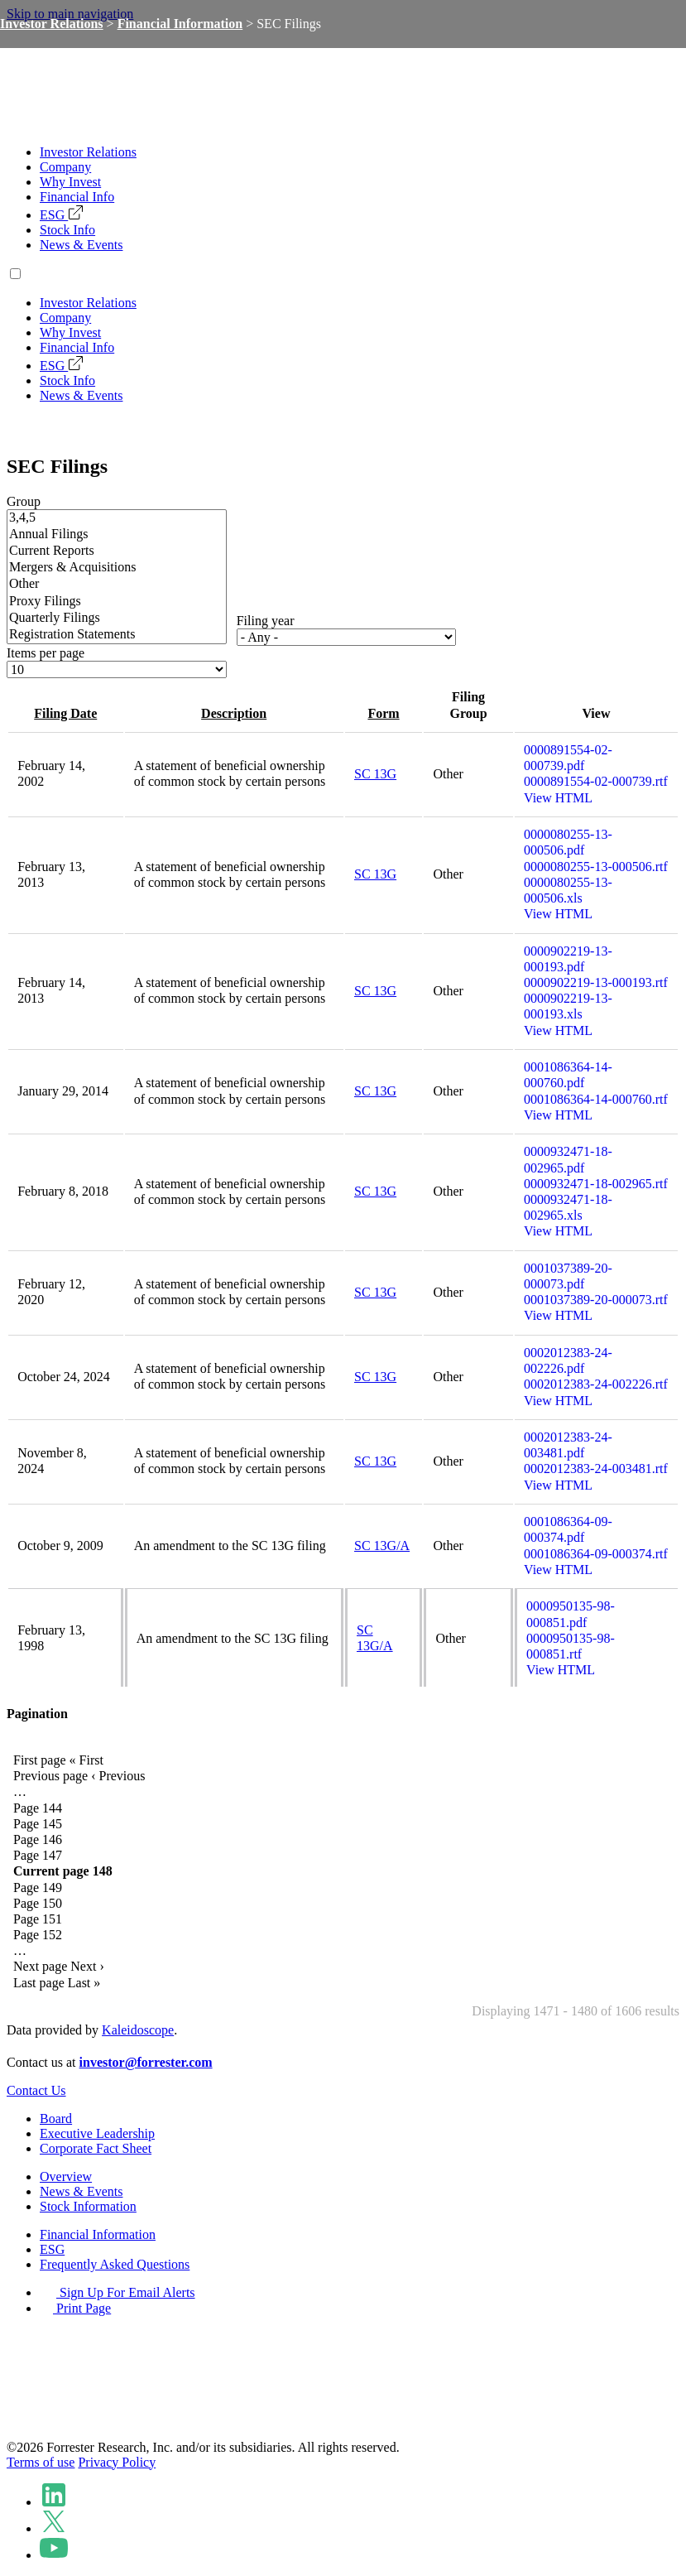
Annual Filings (116, 535)
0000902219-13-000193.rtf (596, 982)
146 (37, 1839)
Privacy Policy (117, 2462)
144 (37, 1808)
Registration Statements (116, 635)
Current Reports (116, 551)
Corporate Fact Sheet (95, 2148)
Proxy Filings (116, 602)
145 (37, 1824)
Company (65, 167)
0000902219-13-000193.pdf (568, 959)
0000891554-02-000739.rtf (596, 781)
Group (24, 501)
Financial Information (180, 24)
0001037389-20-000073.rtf (596, 1300)
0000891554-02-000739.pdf (568, 758)
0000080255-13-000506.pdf (568, 842)
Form (383, 713)
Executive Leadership (97, 2133)
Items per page (45, 653)
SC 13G (375, 774)
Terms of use (40, 2462)
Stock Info (67, 230)
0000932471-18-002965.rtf (596, 1184)
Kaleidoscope (138, 2030)
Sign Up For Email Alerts (117, 2292)
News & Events (81, 245)
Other (116, 584)
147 (37, 1855)
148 (63, 1871)
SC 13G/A (382, 1545)
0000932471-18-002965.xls (568, 1207)
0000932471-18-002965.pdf (568, 1159)
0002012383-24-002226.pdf (568, 1360)
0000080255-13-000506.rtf (596, 866)
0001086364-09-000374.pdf (568, 1529)
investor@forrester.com (146, 2062)
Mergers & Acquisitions (116, 568)
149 (37, 1887)
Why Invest (70, 182)
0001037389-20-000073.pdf (568, 1276)
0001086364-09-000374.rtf (596, 1554)
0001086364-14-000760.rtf (596, 1099)
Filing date (65, 713)
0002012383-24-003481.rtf (596, 1468)
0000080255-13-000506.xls (568, 890)
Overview (66, 2176)
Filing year (266, 621)
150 (37, 1903)
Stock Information (88, 2206)
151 (37, 1919)
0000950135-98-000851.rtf (570, 1646)
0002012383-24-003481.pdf (568, 1445)
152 (37, 1935)
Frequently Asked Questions (114, 2264)
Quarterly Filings (116, 618)
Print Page (75, 2308)
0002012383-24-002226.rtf (596, 1384)
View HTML (558, 798)
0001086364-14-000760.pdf (568, 1075)
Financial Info (77, 197)
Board (56, 2118)
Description (233, 713)
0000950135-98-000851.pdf (570, 1614)
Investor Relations (88, 152)
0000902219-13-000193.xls (568, 1006)
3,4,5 (116, 518)
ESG (61, 215)
